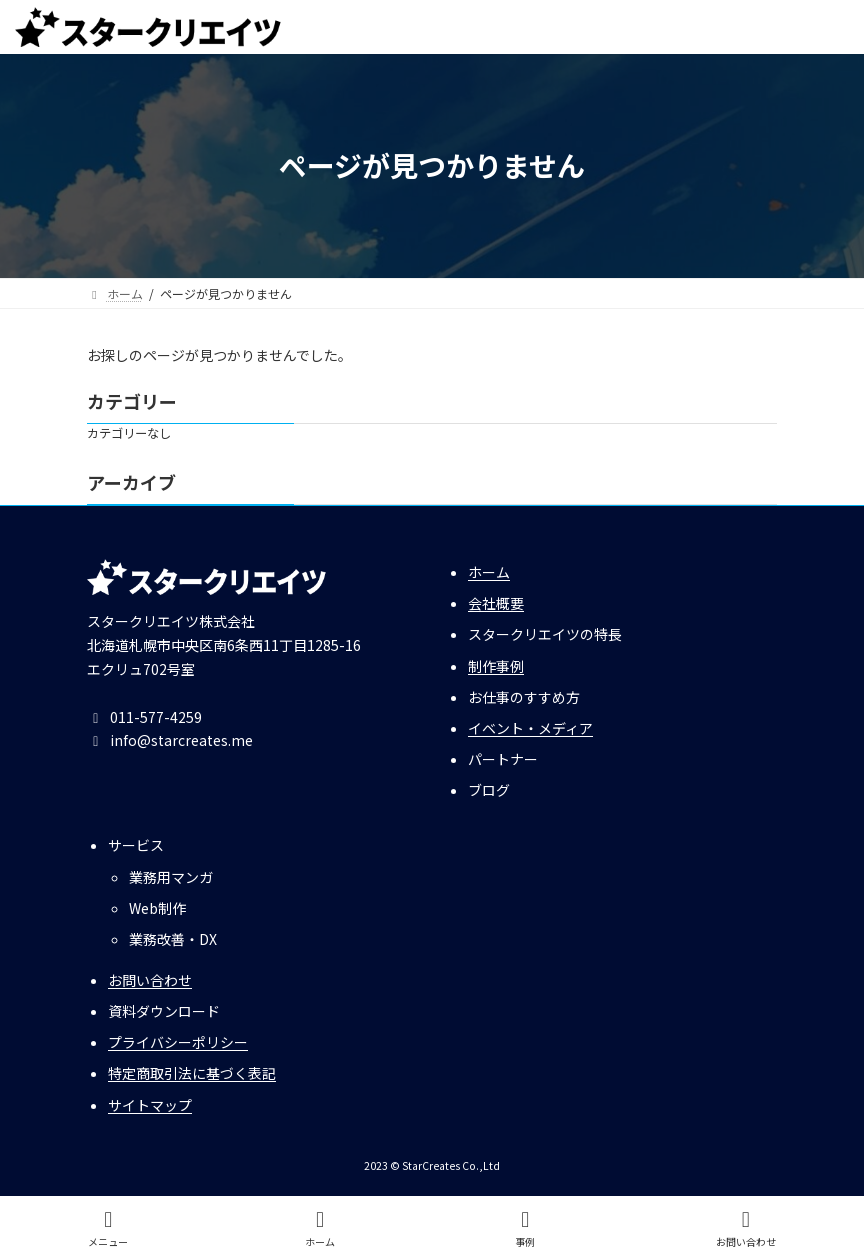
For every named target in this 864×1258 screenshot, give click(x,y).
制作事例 (496, 666)
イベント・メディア (530, 728)
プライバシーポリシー (178, 1042)
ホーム (489, 572)
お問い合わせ (150, 980)
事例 (526, 1228)
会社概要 (496, 603)
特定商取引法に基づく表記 (192, 1074)
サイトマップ (150, 1105)
